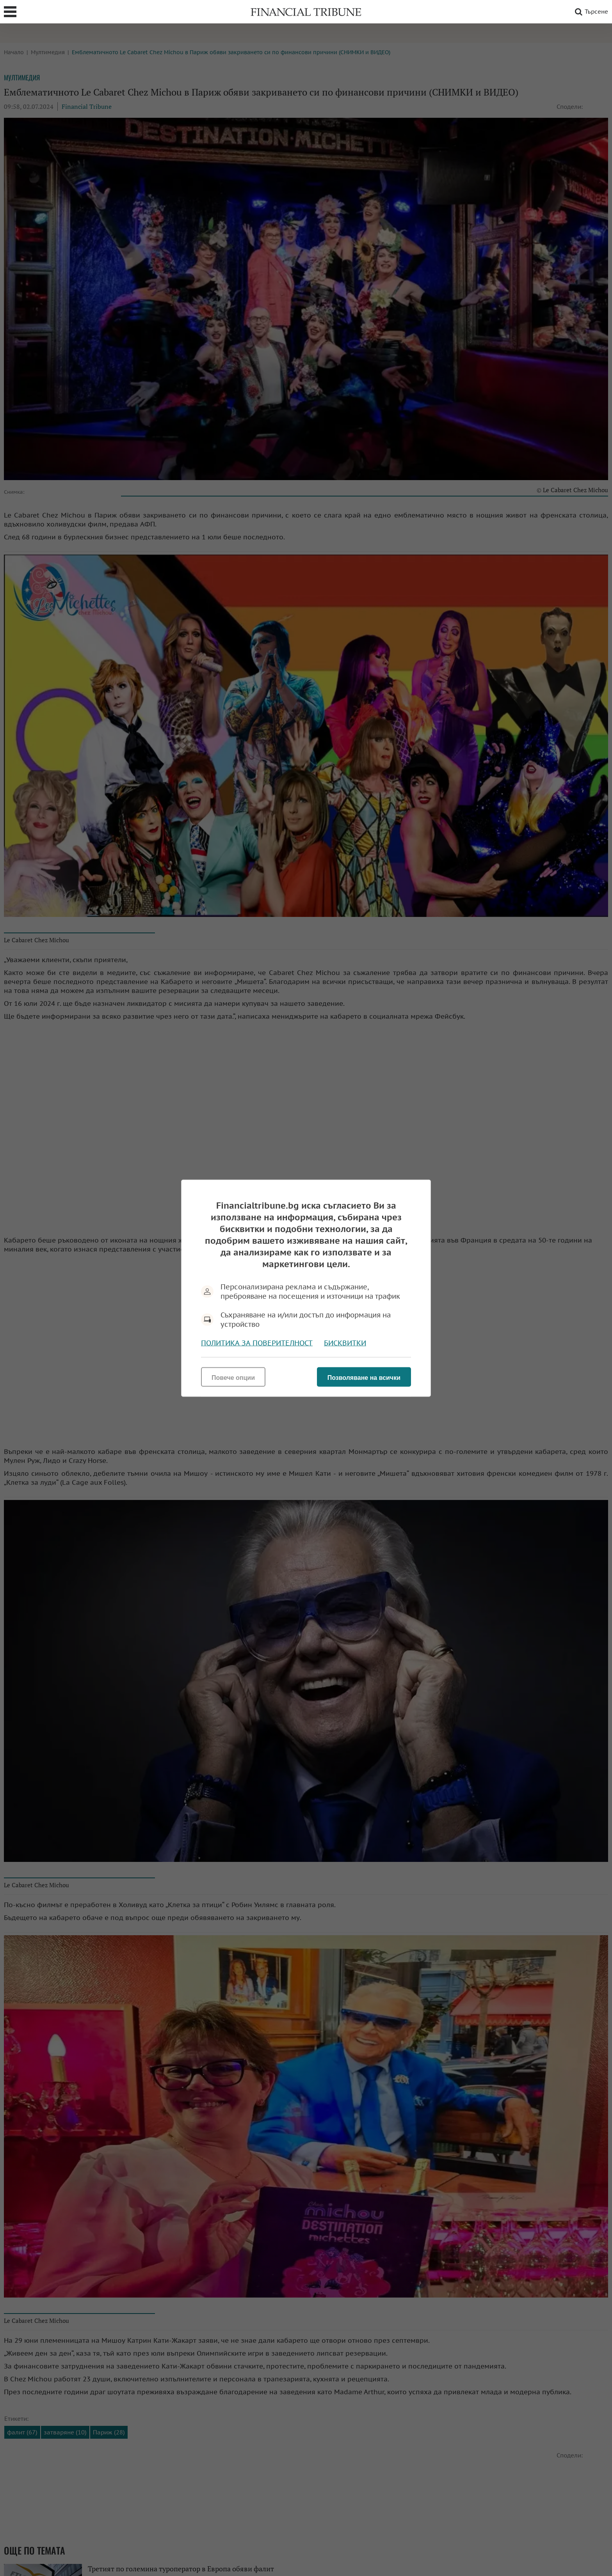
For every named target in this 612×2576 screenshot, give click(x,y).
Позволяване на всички (363, 1377)
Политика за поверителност (257, 1342)
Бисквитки (345, 1342)
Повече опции (233, 1377)
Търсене (590, 11)
